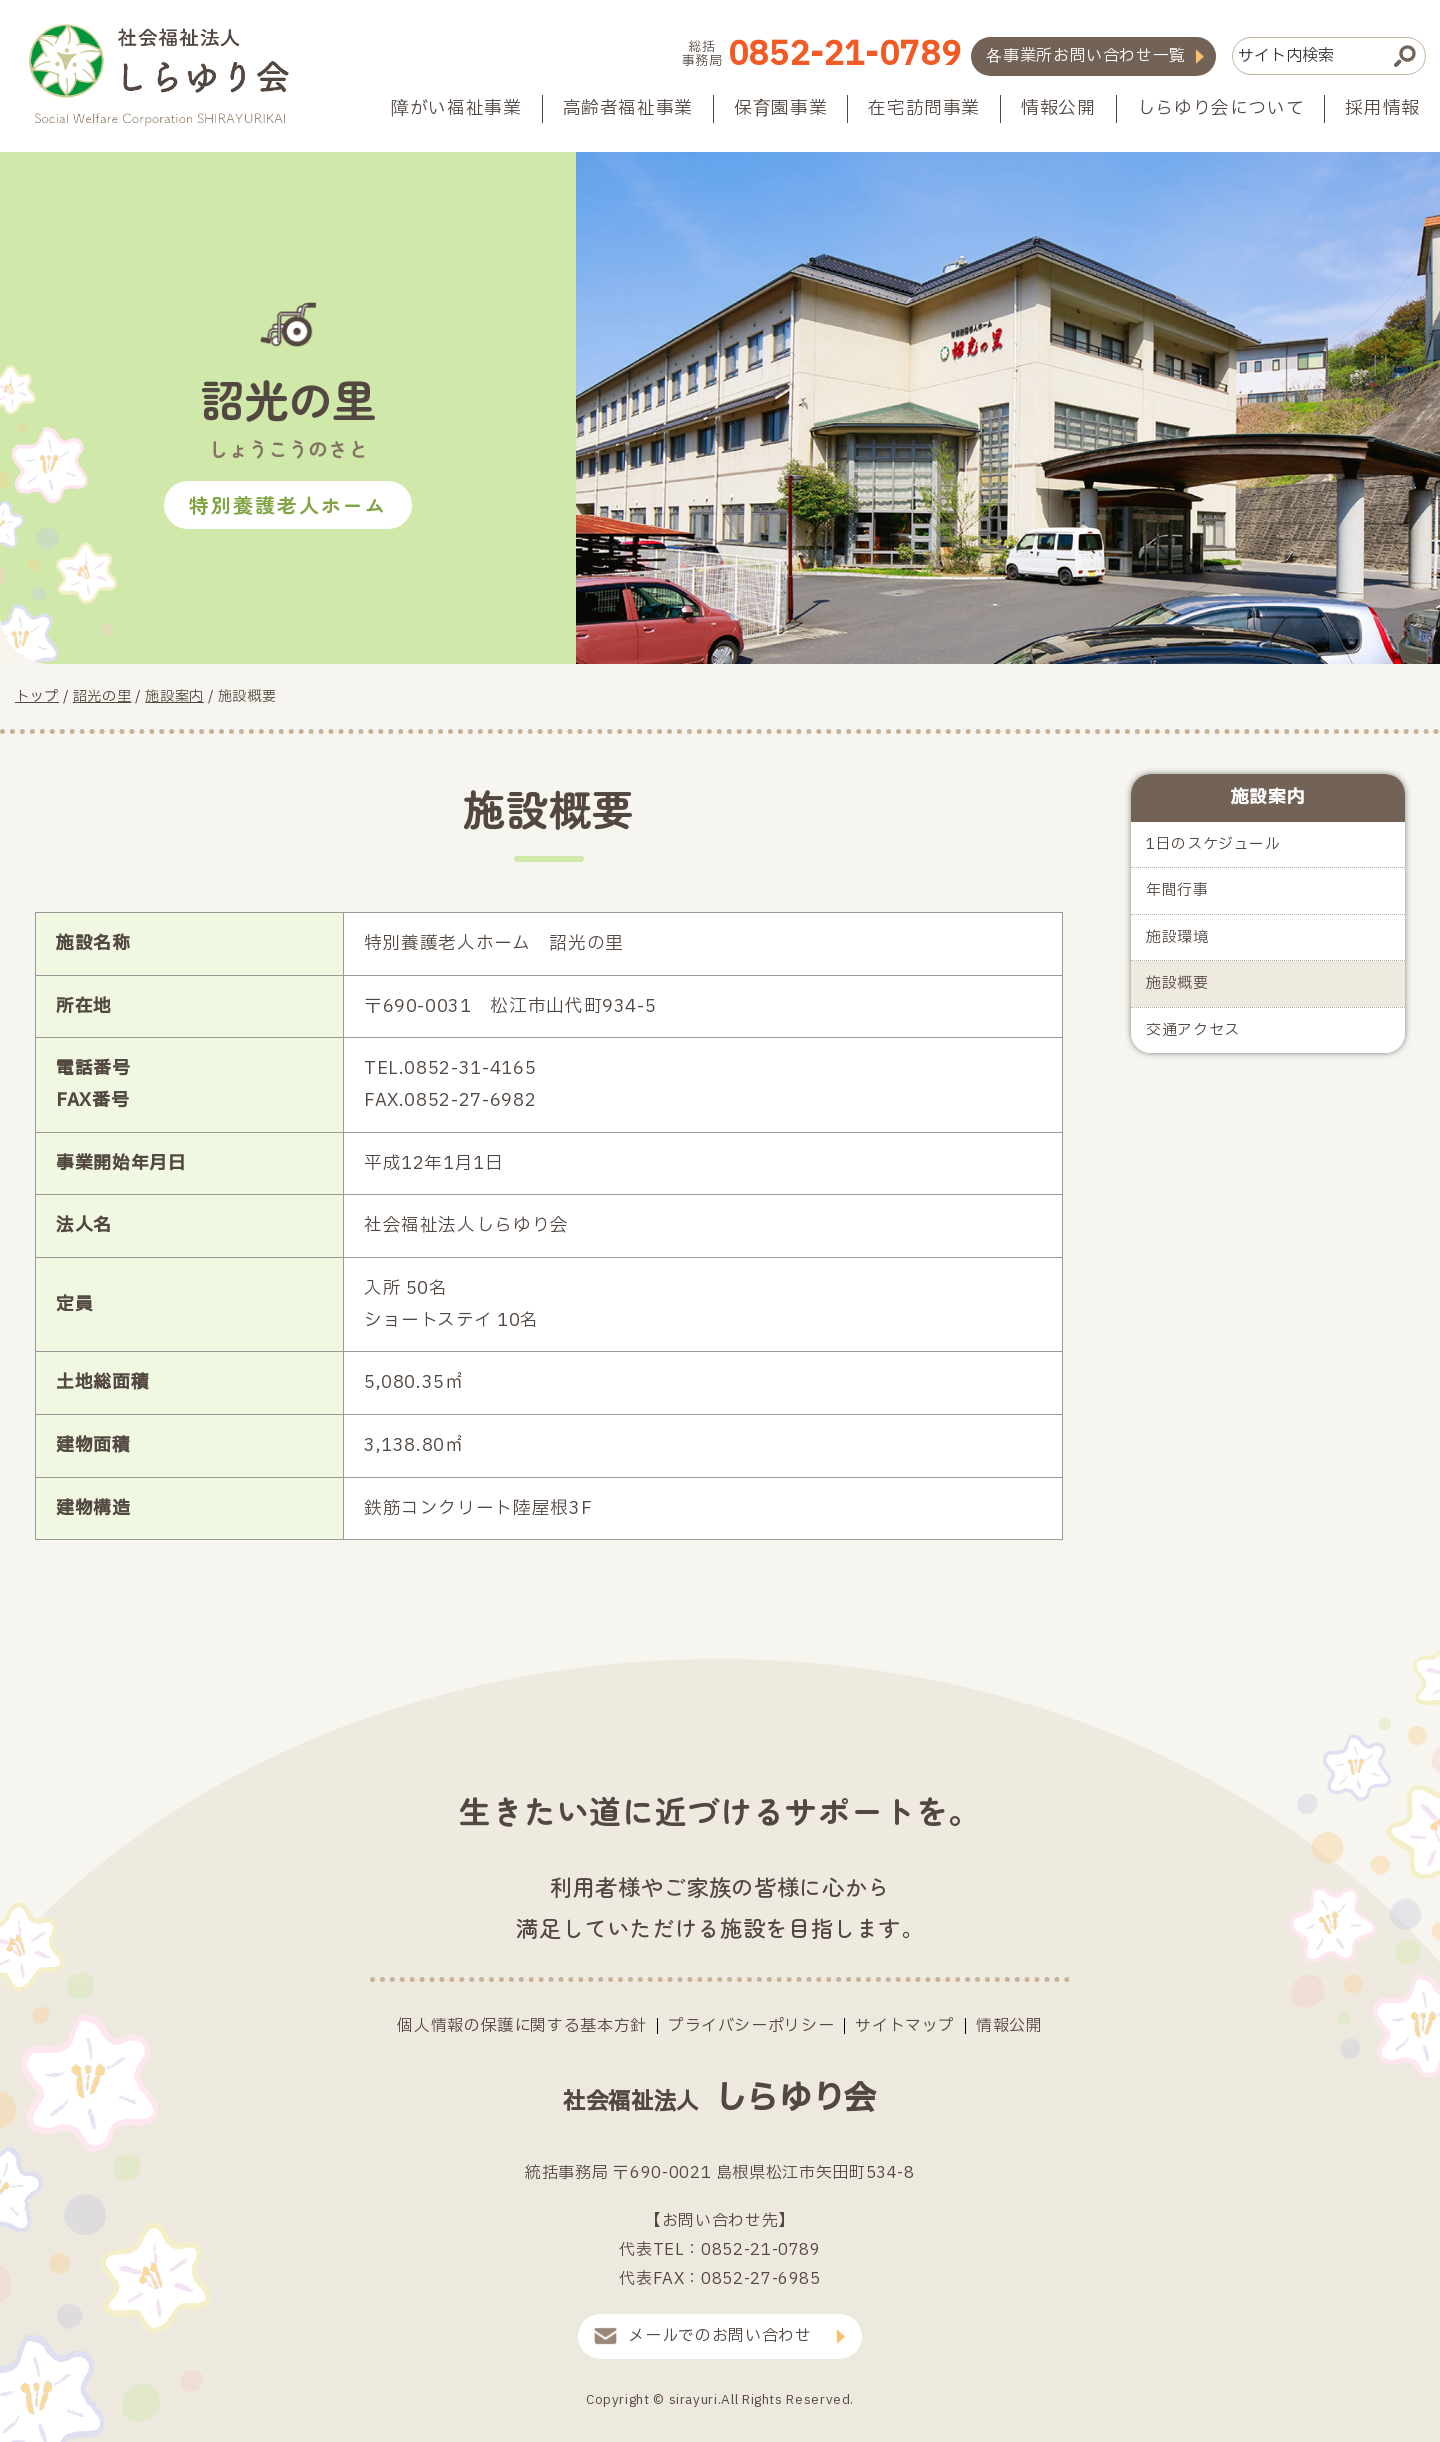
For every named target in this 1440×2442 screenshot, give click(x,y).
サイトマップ (905, 2026)
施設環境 (1177, 937)
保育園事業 (780, 108)
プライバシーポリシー (751, 2026)
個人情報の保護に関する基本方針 (522, 2026)
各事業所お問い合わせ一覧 (1086, 56)
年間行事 (1177, 890)
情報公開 (1058, 108)
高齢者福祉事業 (628, 108)
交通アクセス (1193, 1030)
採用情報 (1382, 108)
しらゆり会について (1221, 108)
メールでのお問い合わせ (719, 2336)
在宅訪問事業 (924, 108)
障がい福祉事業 (456, 108)
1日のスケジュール (1213, 844)
